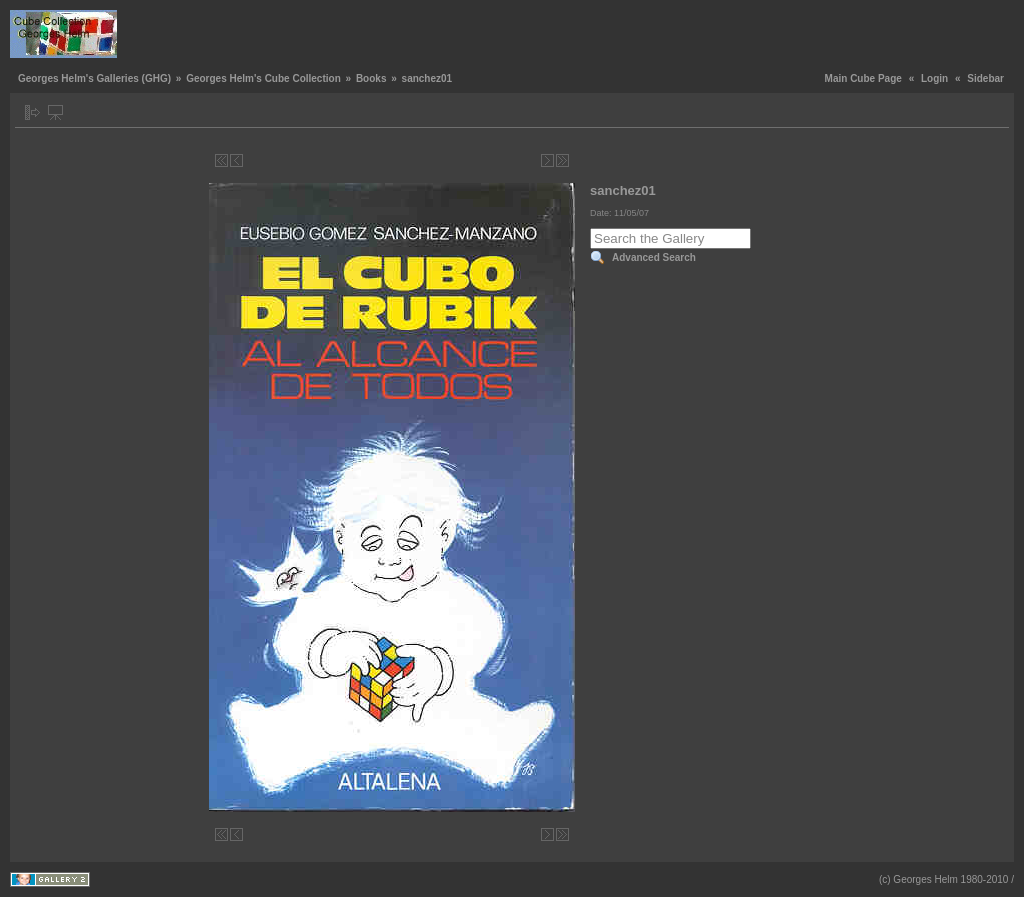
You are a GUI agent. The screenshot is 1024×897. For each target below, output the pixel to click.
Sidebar (985, 78)
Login (934, 78)
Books (371, 78)
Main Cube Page (863, 78)
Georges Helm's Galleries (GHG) (94, 78)
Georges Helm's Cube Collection (263, 78)
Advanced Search (654, 257)
